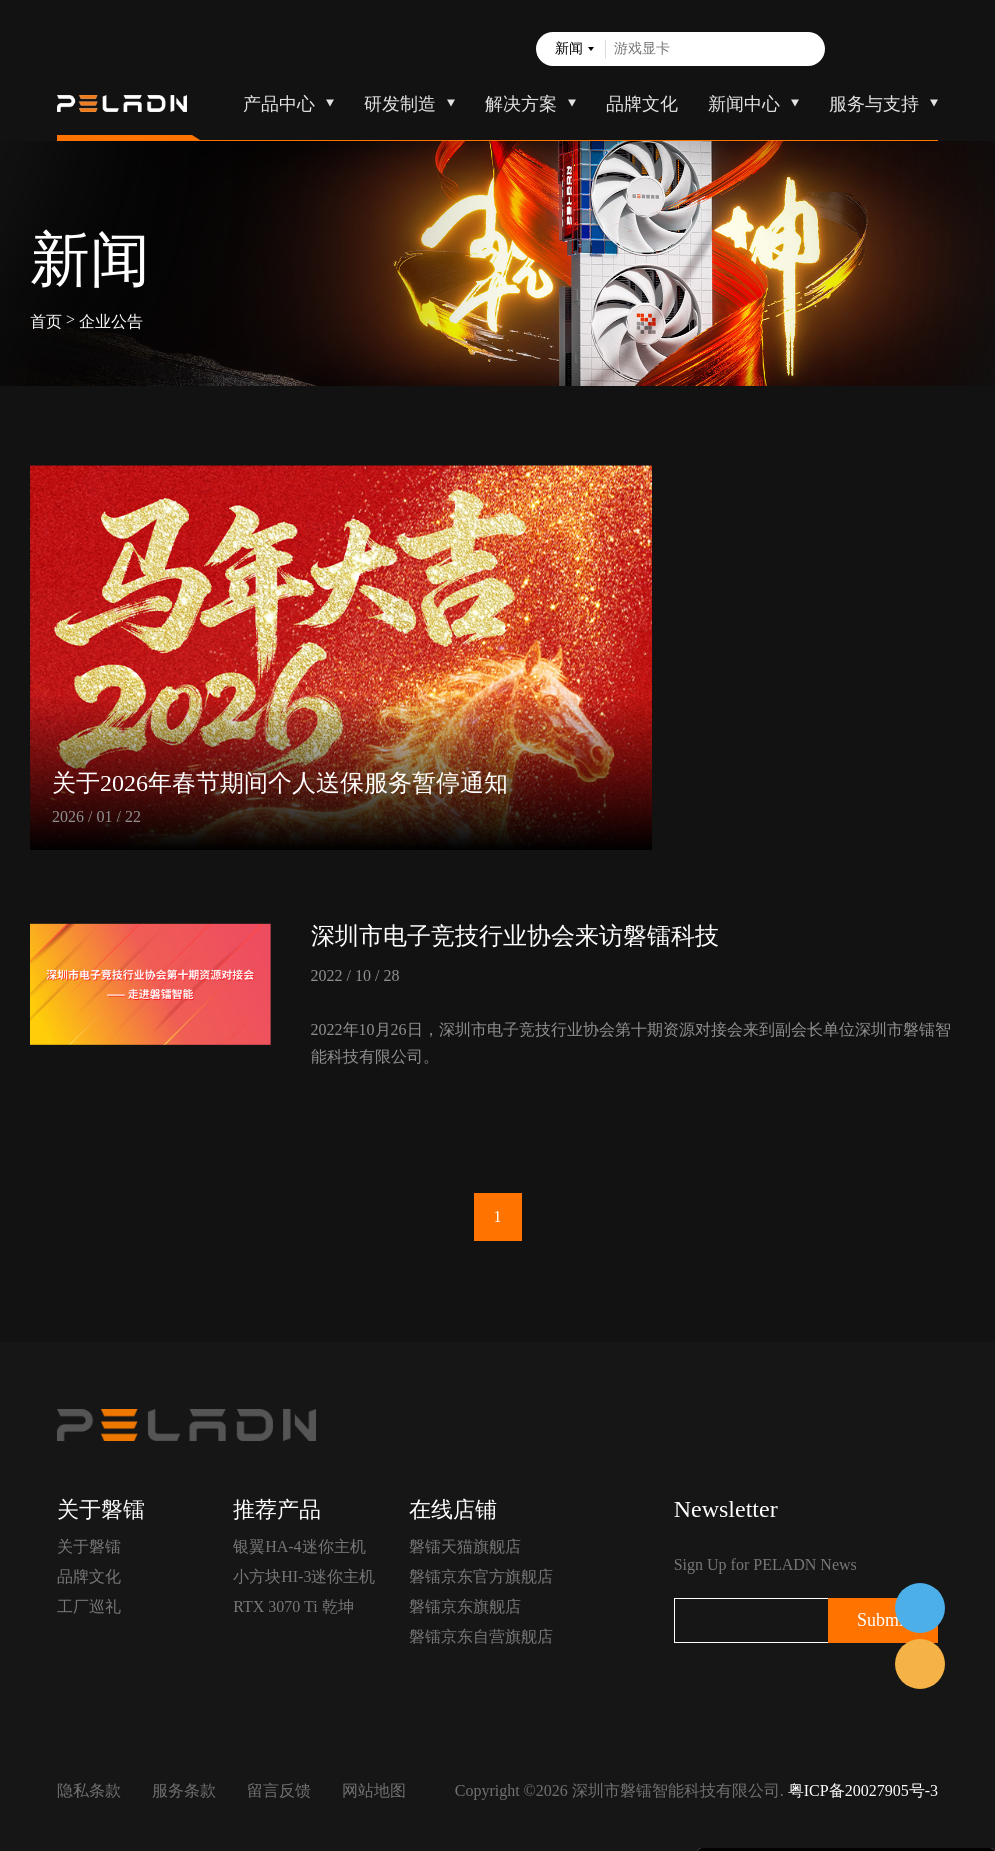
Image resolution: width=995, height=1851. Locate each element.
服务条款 (184, 1790)
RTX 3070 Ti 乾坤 (293, 1606)
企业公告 (111, 321)
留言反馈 (279, 1790)
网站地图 (374, 1790)
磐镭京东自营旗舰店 (481, 1636)
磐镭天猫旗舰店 (465, 1546)
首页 (46, 321)
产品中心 (279, 104)
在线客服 (920, 1608)
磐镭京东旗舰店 (465, 1606)
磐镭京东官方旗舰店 (481, 1576)
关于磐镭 (89, 1546)
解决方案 (521, 104)
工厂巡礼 (89, 1606)
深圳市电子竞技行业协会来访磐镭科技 (515, 936)
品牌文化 (642, 104)
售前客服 (920, 1664)
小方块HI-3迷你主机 (304, 1576)
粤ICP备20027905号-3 (863, 1790)
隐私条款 (89, 1790)
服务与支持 (874, 104)
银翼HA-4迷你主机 (299, 1546)
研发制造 (400, 104)
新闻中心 (744, 104)
